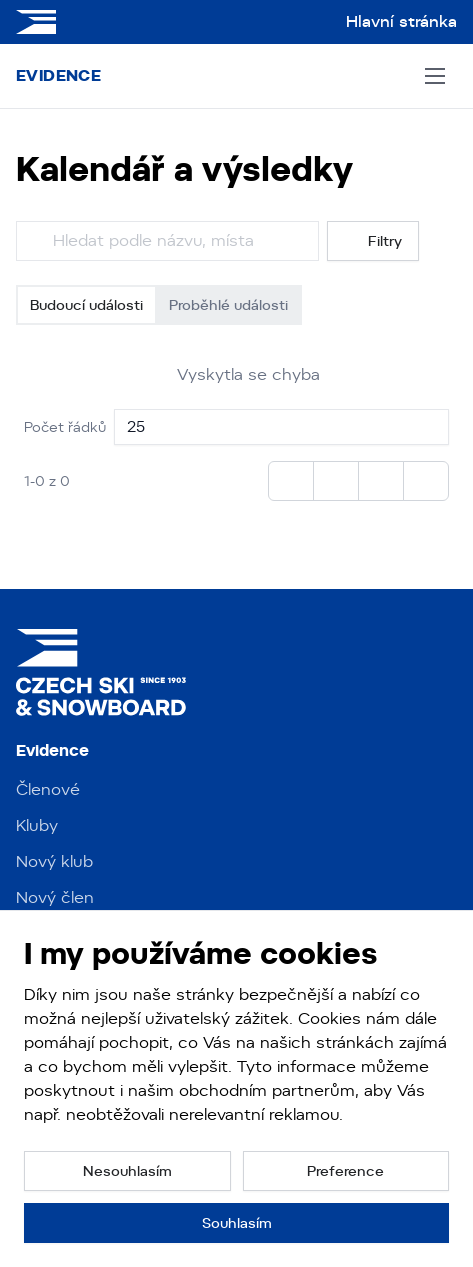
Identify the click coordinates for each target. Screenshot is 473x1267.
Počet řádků (65, 427)
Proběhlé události (228, 305)
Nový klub (54, 861)
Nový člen (55, 897)
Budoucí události (86, 305)
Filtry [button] (373, 241)
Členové (48, 789)
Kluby (37, 825)
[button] (127, 1171)
